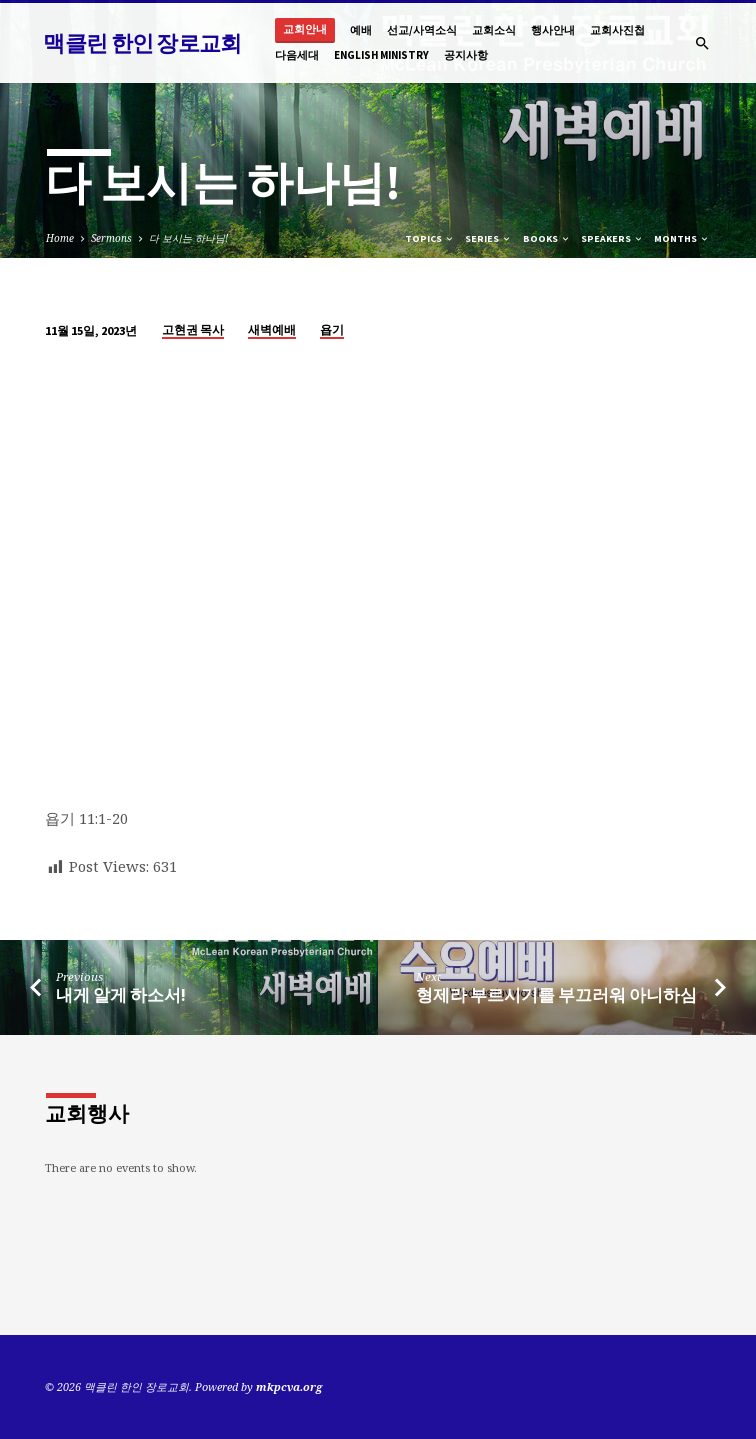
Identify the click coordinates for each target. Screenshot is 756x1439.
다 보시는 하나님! (188, 238)
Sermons (111, 238)
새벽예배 (272, 329)
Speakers (612, 238)
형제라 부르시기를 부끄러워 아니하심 (556, 995)
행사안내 (553, 30)
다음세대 (297, 55)
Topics (430, 238)
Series (488, 238)
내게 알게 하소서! (121, 995)
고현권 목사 (193, 329)
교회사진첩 (617, 30)
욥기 (332, 329)
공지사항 (466, 55)
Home (60, 238)
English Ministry (381, 55)
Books (547, 238)
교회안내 (305, 29)
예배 (361, 30)
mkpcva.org (289, 1386)
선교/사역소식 (422, 30)
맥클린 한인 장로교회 (142, 43)
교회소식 (494, 30)
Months (682, 238)
